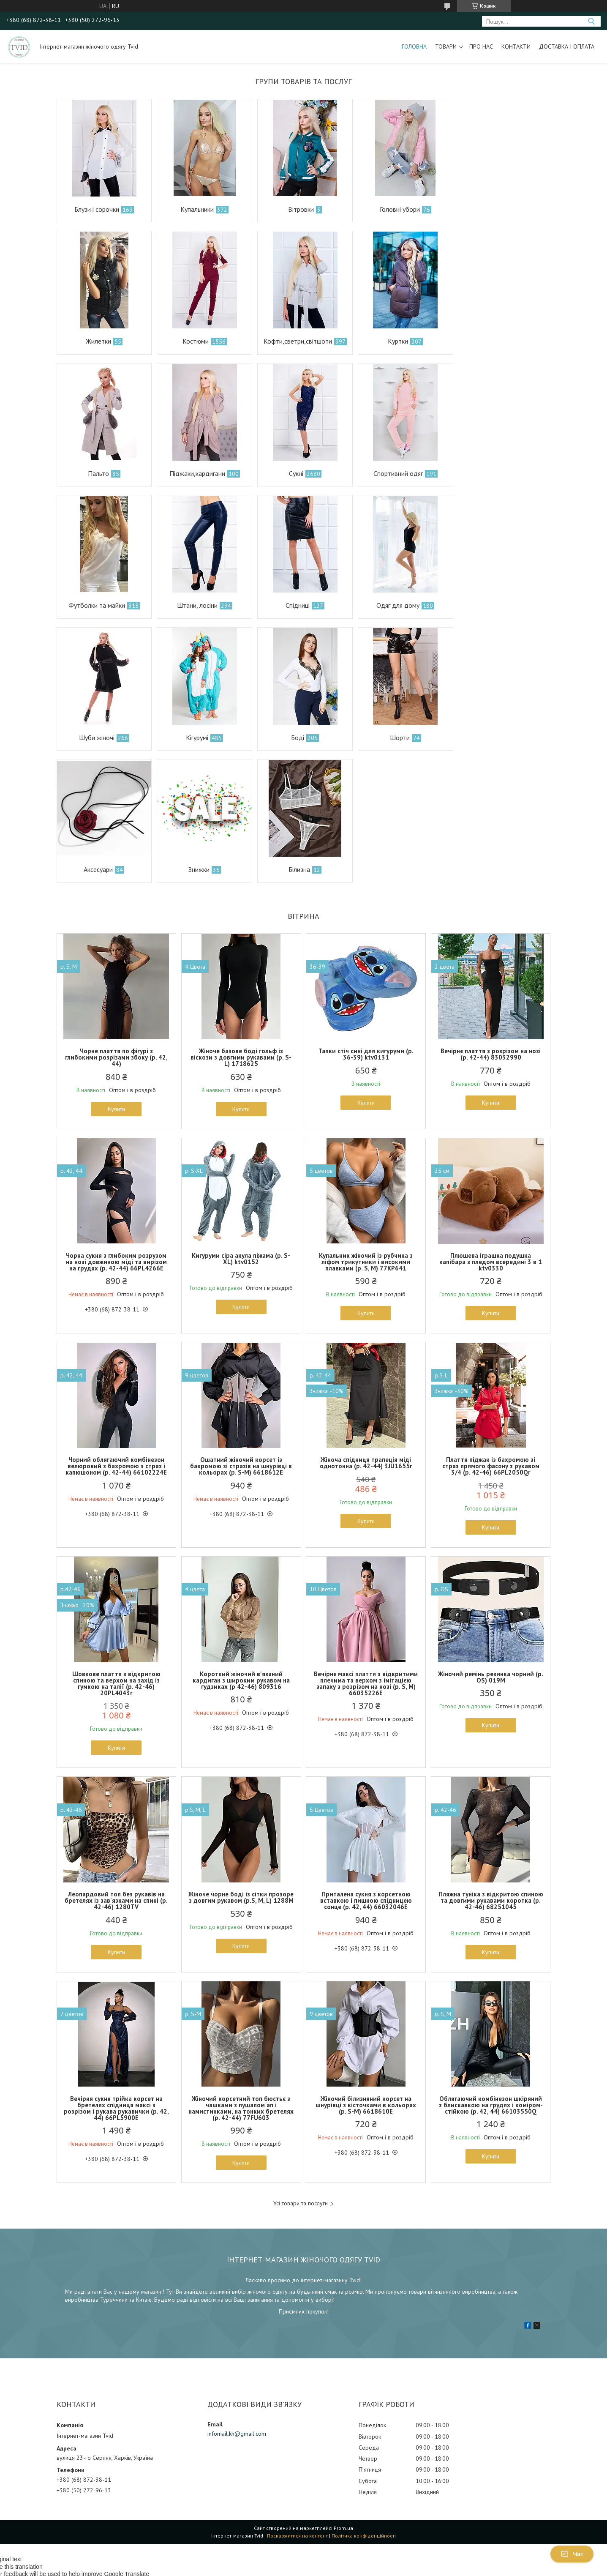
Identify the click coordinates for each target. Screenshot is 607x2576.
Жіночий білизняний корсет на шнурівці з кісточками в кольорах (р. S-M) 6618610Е (366, 1972)
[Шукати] (591, 21)
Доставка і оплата (566, 46)
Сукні (94, 473)
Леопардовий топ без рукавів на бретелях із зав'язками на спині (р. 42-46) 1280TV (116, 1768)
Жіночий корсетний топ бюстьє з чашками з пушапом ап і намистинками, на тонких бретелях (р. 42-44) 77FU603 (241, 1976)
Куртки (296, 341)
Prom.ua (343, 2396)
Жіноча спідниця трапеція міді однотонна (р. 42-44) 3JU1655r (366, 1331)
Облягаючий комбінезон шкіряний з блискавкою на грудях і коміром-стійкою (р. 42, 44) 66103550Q (491, 1972)
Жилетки (497, 209)
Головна (414, 46)
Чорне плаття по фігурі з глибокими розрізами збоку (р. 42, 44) (116, 925)
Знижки (198, 737)
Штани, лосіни (396, 473)
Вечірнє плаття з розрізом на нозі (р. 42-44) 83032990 (491, 922)
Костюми (95, 341)
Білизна (297, 737)
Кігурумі (296, 605)
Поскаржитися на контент (297, 2403)
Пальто (397, 341)
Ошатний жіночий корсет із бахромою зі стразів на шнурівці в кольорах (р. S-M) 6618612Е (241, 1334)
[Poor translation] (30, 2453)
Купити (116, 977)
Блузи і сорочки (96, 209)
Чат (572, 2554)
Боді (396, 605)
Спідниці (496, 473)
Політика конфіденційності (364, 2403)
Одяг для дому (96, 605)
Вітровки (299, 209)
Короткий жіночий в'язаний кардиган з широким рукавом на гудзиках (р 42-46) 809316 (241, 1547)
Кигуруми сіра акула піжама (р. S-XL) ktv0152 (241, 1126)
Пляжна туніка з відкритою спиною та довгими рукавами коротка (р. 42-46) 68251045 (490, 1768)
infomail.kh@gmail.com (236, 2301)
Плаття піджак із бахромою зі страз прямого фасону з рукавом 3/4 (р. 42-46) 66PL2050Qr (490, 1334)
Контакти (516, 46)
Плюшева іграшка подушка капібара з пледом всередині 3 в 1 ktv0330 (490, 1129)
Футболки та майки (296, 473)
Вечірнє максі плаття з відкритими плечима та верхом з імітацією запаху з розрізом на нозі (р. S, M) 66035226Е (366, 1551)
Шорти (497, 605)
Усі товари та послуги (300, 2071)
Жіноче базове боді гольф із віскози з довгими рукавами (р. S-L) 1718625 (241, 925)
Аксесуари (98, 737)
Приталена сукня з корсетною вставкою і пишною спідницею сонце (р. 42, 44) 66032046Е (366, 1768)
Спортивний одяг (196, 473)
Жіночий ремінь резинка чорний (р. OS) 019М (490, 1544)
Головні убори (398, 209)
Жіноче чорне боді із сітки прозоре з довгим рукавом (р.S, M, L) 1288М (241, 1765)
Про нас (481, 46)
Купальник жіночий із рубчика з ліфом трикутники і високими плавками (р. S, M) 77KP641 (366, 1129)
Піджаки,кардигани (496, 341)
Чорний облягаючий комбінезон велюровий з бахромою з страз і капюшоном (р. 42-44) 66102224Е (116, 1334)
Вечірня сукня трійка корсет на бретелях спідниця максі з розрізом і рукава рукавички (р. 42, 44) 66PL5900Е (116, 1976)
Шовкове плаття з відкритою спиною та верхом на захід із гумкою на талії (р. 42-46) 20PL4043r (116, 1551)
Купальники (196, 209)
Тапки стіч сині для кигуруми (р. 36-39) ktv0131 (366, 922)
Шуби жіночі (196, 605)
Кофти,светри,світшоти (196, 341)
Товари (446, 46)
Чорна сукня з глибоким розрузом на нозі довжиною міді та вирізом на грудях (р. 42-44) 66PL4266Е (116, 1129)
